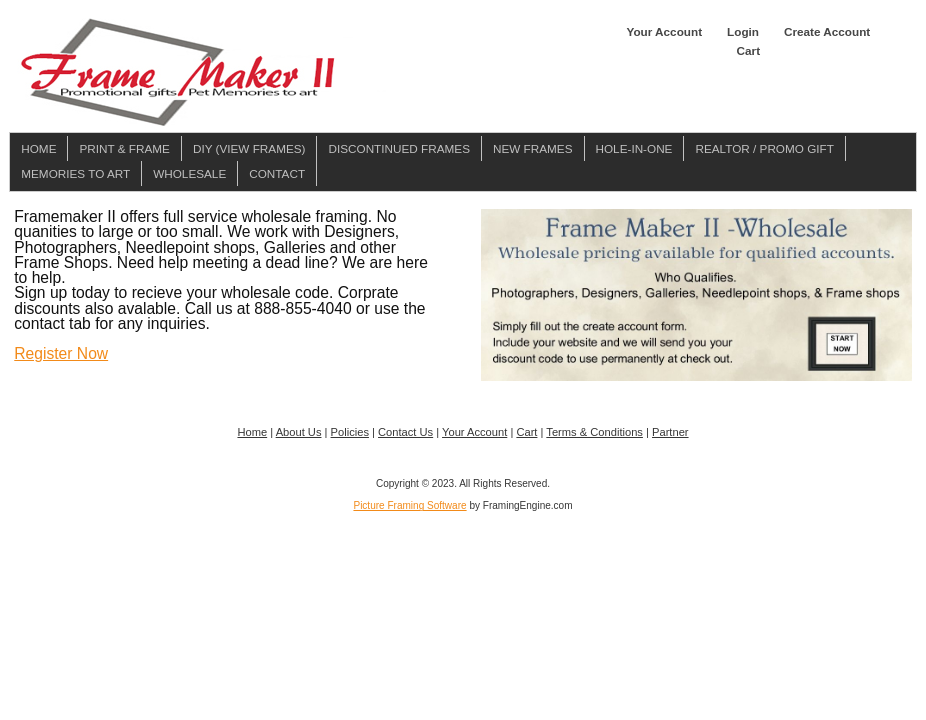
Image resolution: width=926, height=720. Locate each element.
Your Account (664, 31)
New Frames (533, 148)
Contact (277, 173)
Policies (350, 432)
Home (38, 148)
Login (743, 31)
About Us (299, 432)
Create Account (827, 31)
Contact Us (405, 432)
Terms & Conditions (594, 432)
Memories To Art (75, 173)
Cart (748, 50)
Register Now (61, 353)
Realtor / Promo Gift (764, 148)
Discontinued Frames (398, 148)
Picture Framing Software (409, 505)
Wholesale (189, 173)
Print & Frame (124, 148)
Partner (670, 432)
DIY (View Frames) (249, 148)
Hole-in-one (634, 148)
